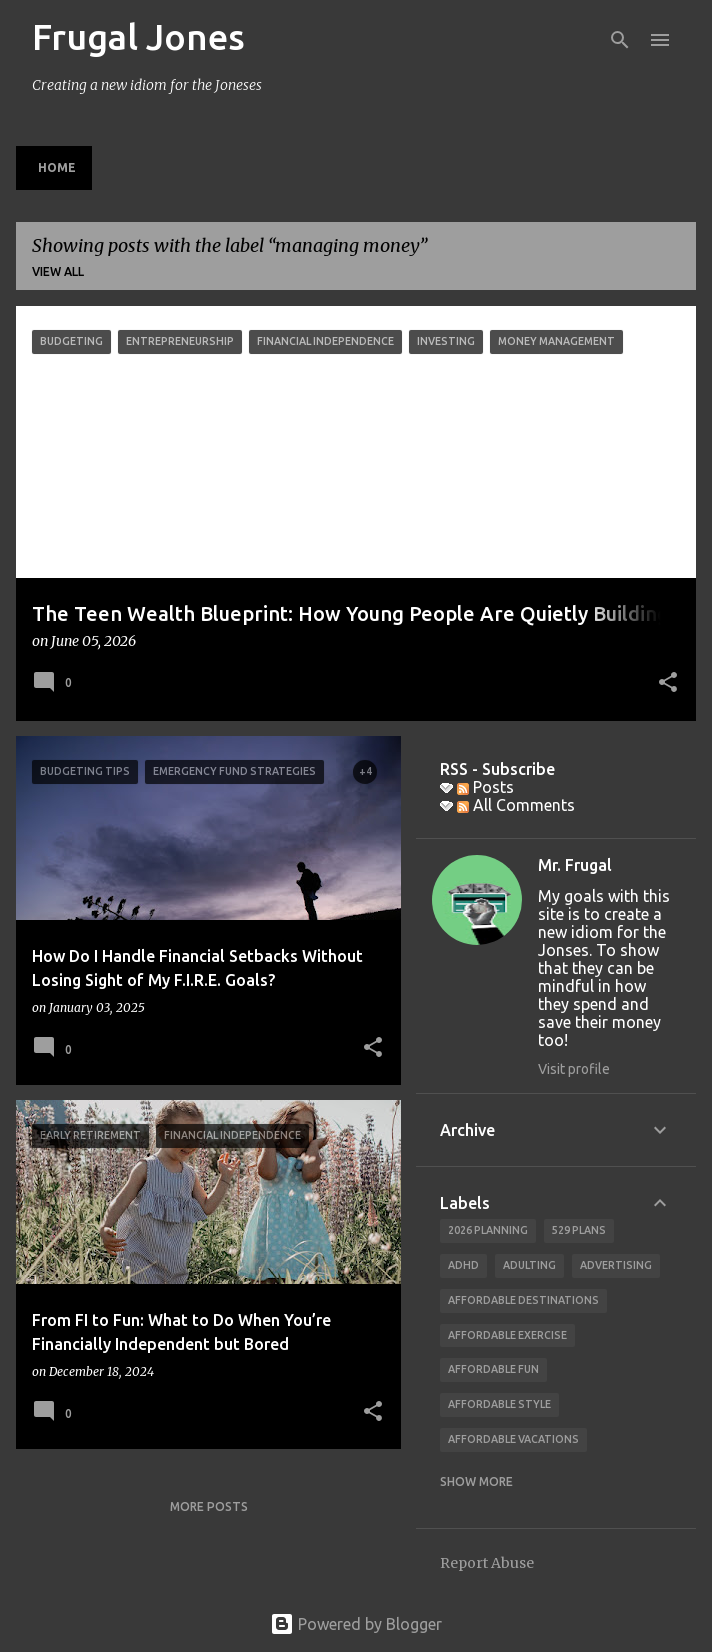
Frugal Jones (138, 36)
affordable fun (493, 1369)
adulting (529, 1265)
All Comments (516, 805)
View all (58, 271)
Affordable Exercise (507, 1335)
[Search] (620, 40)
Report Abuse (487, 1563)
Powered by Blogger (356, 1624)
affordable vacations (513, 1439)
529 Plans (579, 1230)
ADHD (463, 1265)
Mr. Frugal (575, 865)
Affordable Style (499, 1404)
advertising (616, 1265)
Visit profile (574, 1069)
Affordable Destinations (523, 1300)
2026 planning (488, 1230)
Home (57, 167)
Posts (485, 787)
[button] (668, 684)
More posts (209, 1506)
